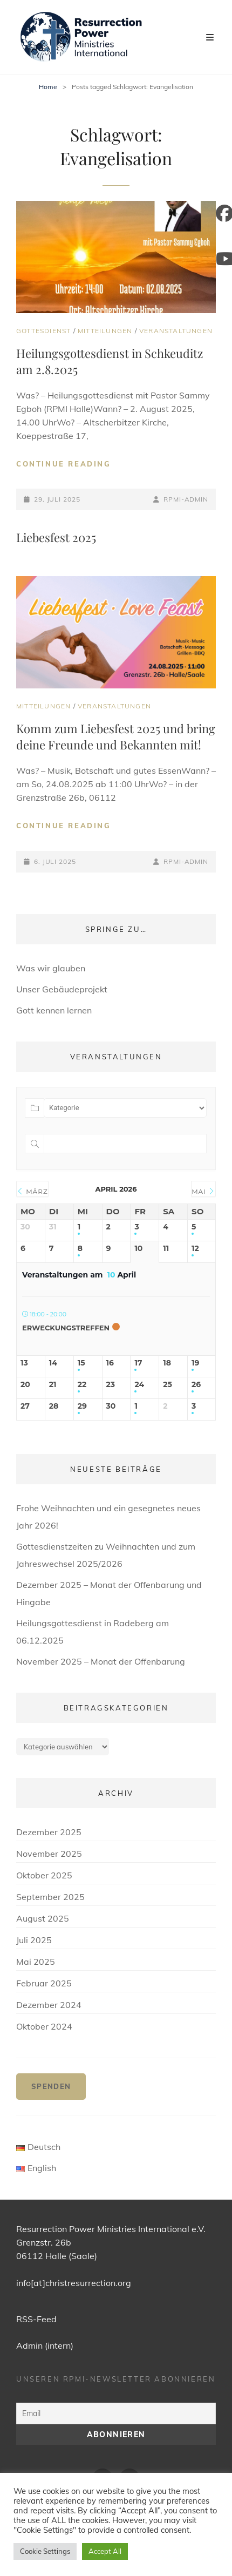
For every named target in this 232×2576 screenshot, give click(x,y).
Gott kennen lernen (54, 1010)
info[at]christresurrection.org (73, 2282)
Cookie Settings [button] (45, 2551)
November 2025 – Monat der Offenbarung (100, 1661)
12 (195, 1248)
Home (48, 87)
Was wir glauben (50, 968)
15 (81, 1363)
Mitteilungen (105, 331)
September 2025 (50, 1896)
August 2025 (42, 1918)
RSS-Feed (36, 2319)
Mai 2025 (35, 1961)
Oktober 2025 (44, 1875)
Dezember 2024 (48, 2004)
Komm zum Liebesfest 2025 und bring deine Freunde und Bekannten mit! (115, 736)
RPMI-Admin (185, 499)
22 (82, 1384)
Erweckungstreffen (66, 1327)
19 (195, 1363)
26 (196, 1384)
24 (139, 1384)
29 (82, 1406)
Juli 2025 (34, 1940)
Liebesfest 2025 (56, 537)
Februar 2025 (44, 1983)
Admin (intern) (44, 2345)
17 (138, 1363)
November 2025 (49, 1853)
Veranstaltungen (176, 331)
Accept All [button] (104, 2551)
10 (138, 1248)
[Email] (116, 2413)
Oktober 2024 (44, 2026)
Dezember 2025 (48, 1832)
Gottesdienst (43, 331)
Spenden (51, 2086)
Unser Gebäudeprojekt (61, 989)
